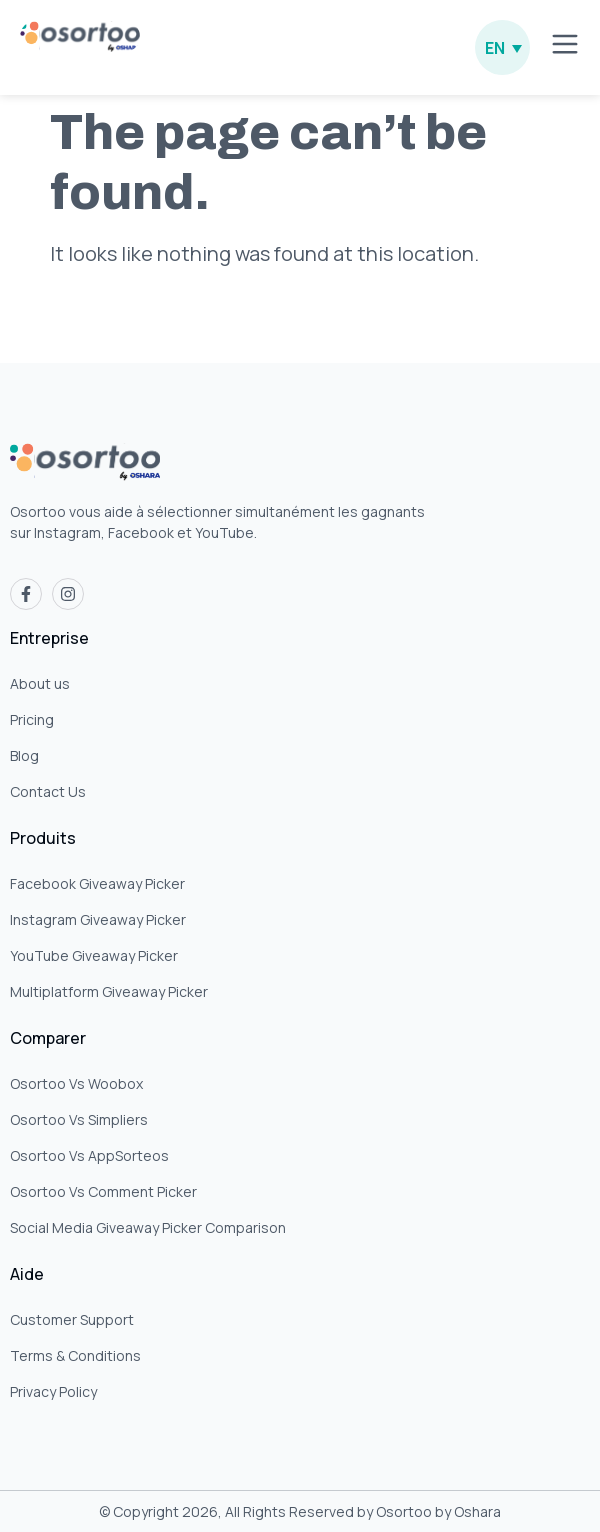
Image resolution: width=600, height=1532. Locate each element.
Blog (24, 755)
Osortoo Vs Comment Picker (103, 1191)
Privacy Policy (53, 1391)
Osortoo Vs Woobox (76, 1083)
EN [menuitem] (495, 48)
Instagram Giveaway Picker (98, 919)
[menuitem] (502, 47)
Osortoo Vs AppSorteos (89, 1155)
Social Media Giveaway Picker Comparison (148, 1227)
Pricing (32, 719)
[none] (502, 47)
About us (40, 683)
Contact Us (48, 791)
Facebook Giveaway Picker (97, 883)
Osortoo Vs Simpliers (79, 1119)
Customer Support (72, 1319)
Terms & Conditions (75, 1355)
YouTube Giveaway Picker (94, 955)
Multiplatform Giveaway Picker (109, 991)
